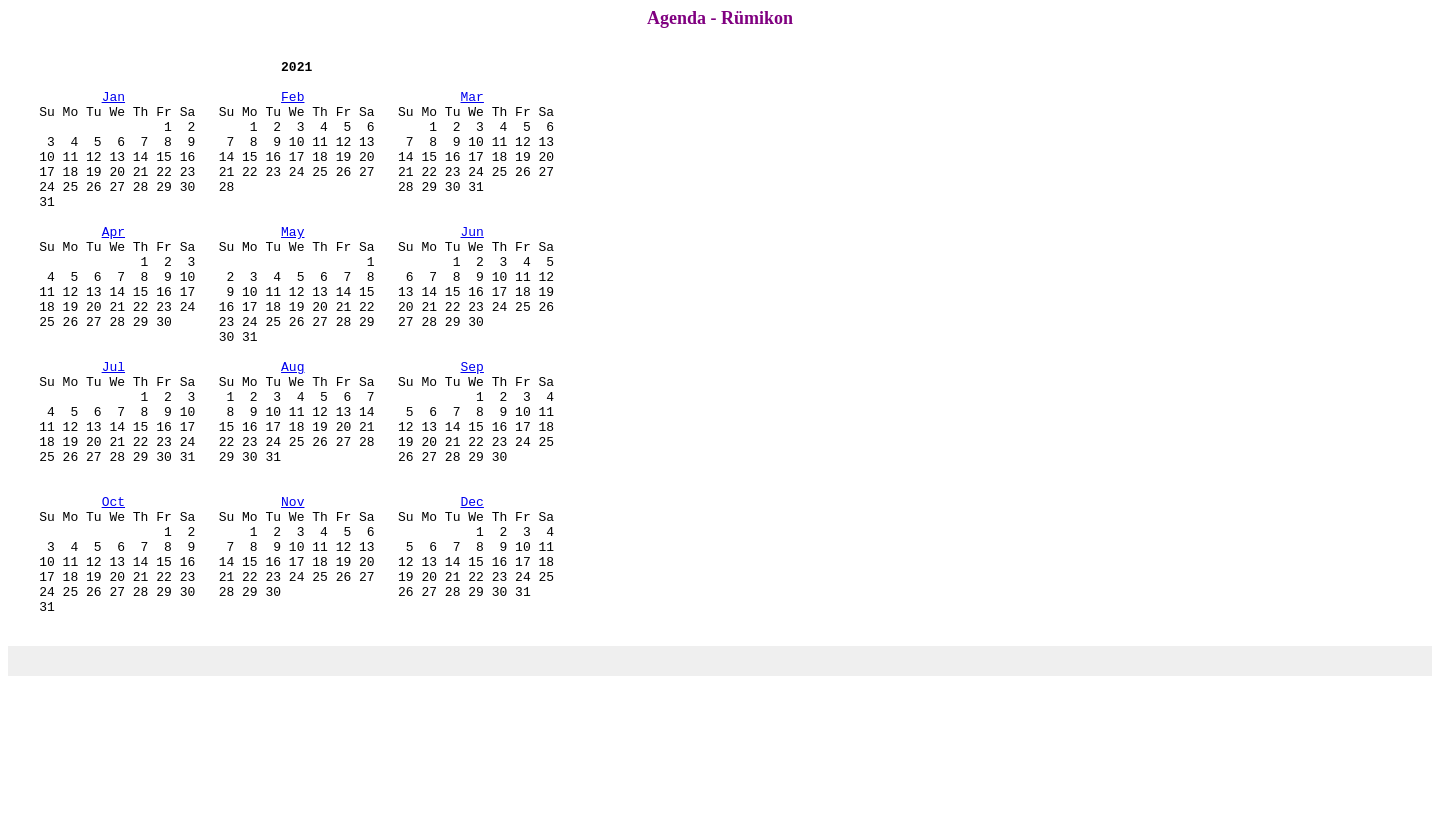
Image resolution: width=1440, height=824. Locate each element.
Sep (471, 429)
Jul (113, 429)
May (292, 267)
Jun (471, 267)
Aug (292, 429)
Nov (292, 591)
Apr (113, 267)
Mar (471, 105)
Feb (292, 105)
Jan (113, 105)
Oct (113, 591)
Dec (471, 591)
